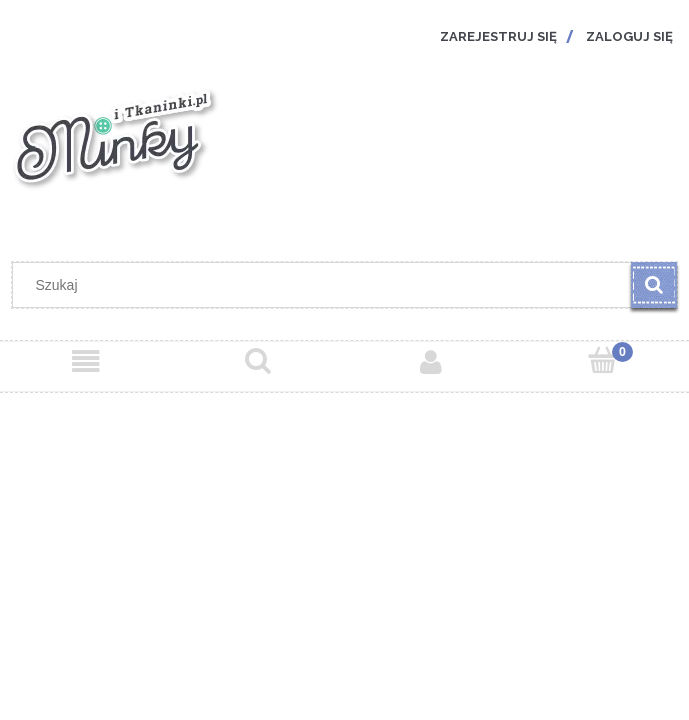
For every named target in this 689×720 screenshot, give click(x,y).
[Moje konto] (431, 362)
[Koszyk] (603, 360)
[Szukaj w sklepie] (326, 285)
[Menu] (86, 362)
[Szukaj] (654, 285)
